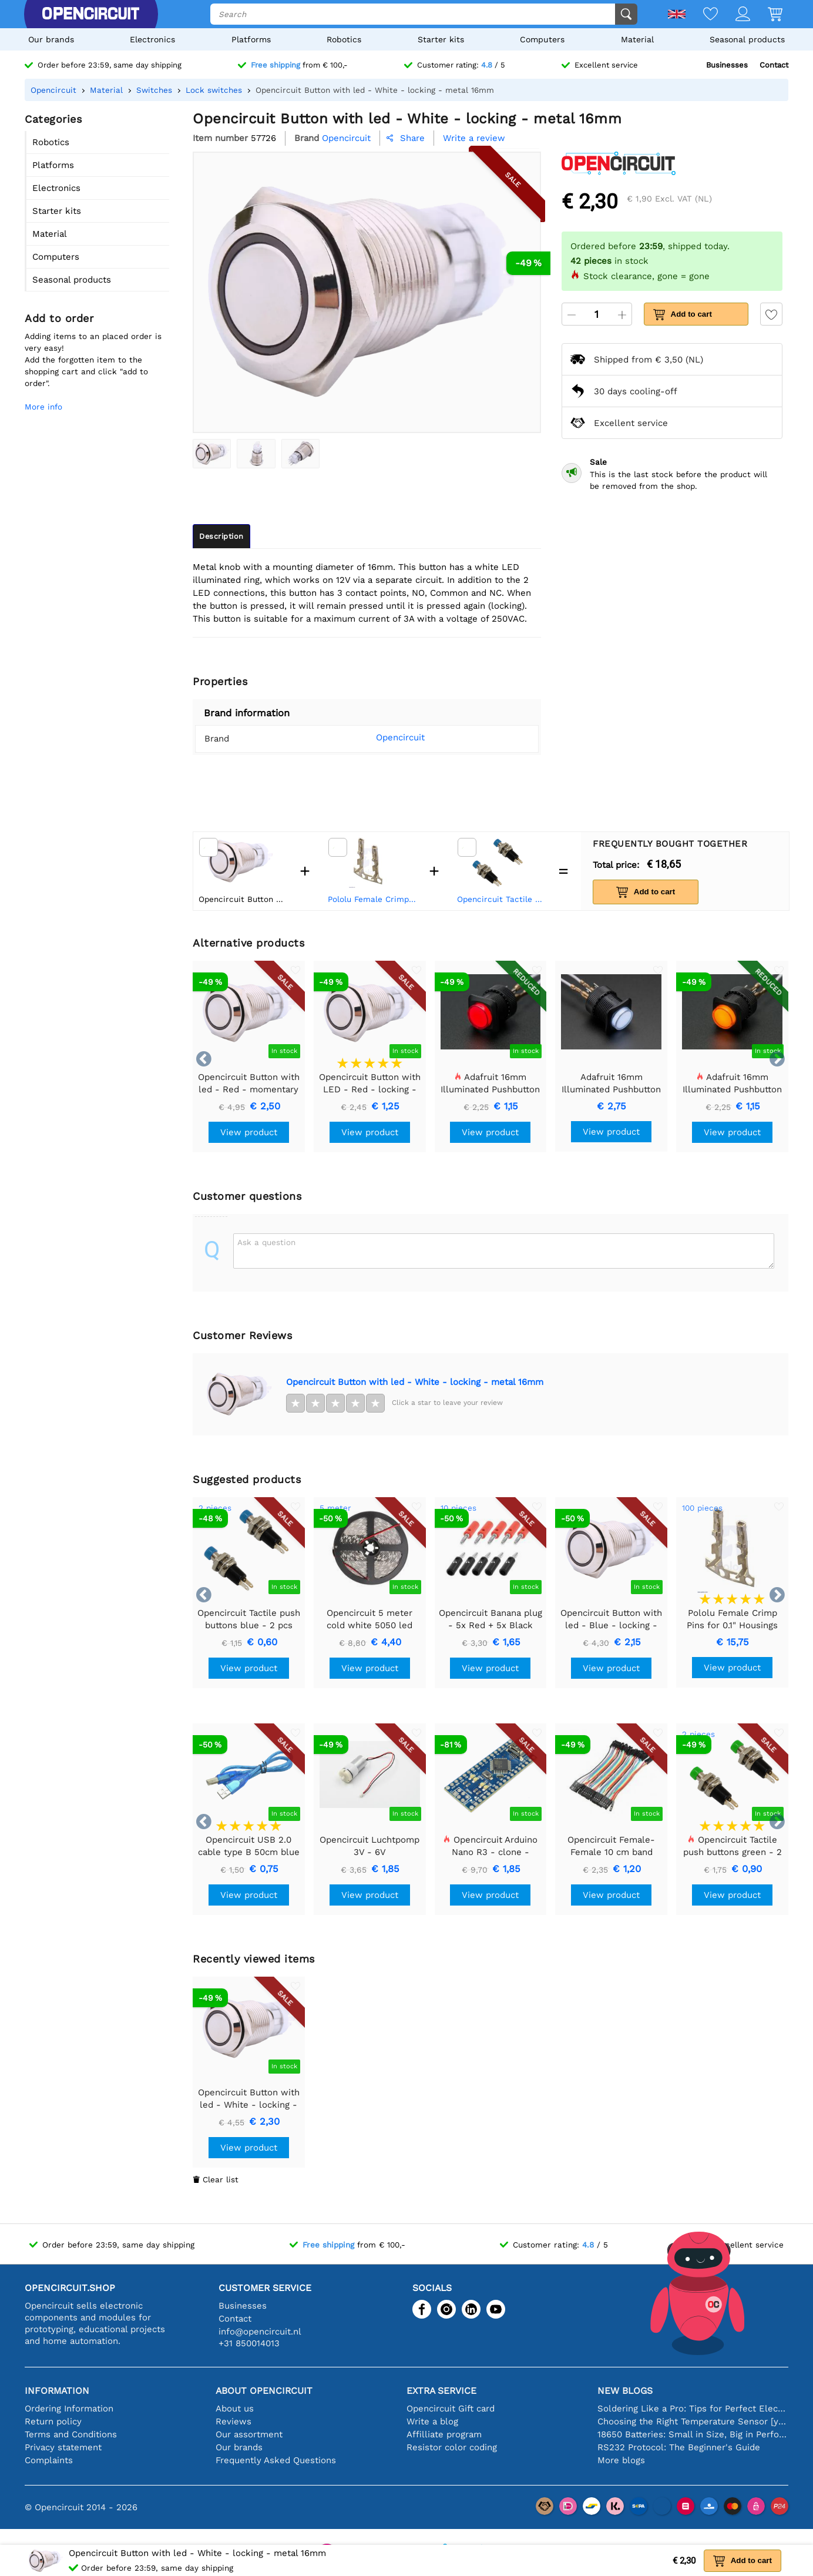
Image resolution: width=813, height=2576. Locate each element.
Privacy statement (63, 2447)
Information (57, 2390)
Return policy (53, 2421)
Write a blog (432, 2421)
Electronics (152, 39)
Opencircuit (384, 737)
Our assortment (249, 2434)
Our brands (51, 39)
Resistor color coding (451, 2447)
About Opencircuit (264, 2390)
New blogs (625, 2390)
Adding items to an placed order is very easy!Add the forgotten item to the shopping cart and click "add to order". (93, 359)
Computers (542, 39)
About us (235, 2408)
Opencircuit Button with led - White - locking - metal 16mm (414, 1382)
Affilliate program (444, 2434)
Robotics (344, 39)
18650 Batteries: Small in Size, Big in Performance (692, 2434)
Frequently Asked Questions (276, 2460)
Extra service (441, 2390)
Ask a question (266, 1242)
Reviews (233, 2421)
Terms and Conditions (71, 2434)
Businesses (727, 65)
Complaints (49, 2460)
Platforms (251, 39)
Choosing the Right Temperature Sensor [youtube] (692, 2421)
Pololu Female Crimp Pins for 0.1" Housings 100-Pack (373, 899)
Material (637, 39)
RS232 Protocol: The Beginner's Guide (678, 2447)
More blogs (621, 2460)
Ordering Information (69, 2408)
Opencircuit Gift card (450, 2408)
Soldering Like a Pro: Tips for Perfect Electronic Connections (692, 2408)
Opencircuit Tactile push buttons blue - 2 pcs (502, 899)
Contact (774, 65)
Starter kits (441, 39)
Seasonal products (747, 39)
